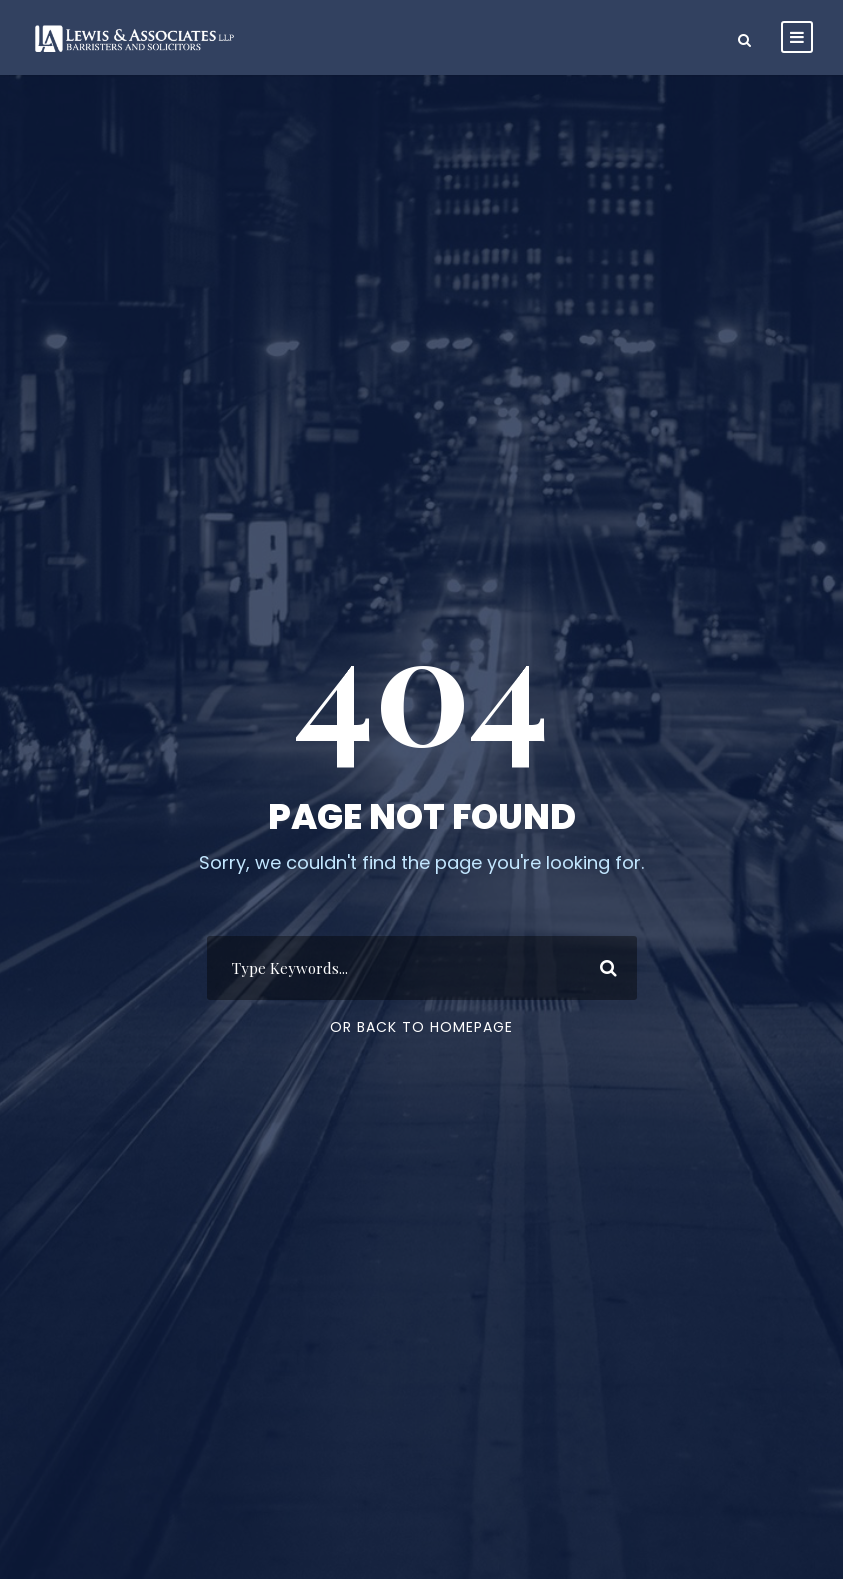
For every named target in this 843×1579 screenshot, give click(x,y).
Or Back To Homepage (421, 1027)
